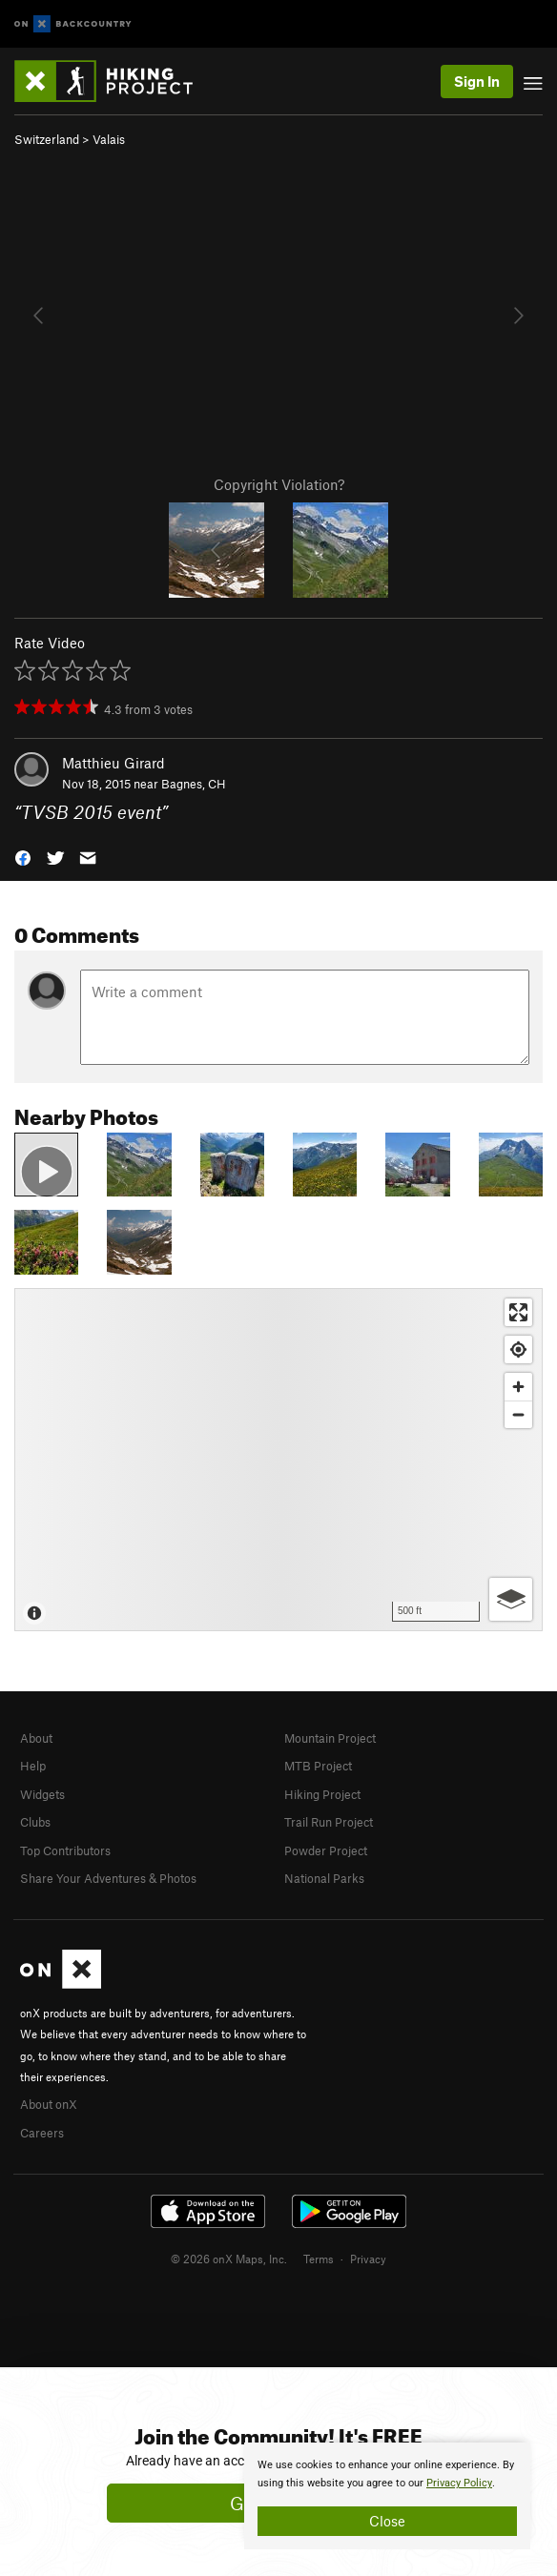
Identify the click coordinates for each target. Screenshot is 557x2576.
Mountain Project (330, 1738)
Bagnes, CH (193, 783)
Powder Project (325, 1850)
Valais (109, 139)
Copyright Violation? (279, 484)
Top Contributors (65, 1850)
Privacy (368, 2258)
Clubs (35, 1822)
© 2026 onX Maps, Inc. (229, 2258)
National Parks (324, 1878)
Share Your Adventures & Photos (108, 1878)
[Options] (510, 1599)
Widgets (42, 1794)
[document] (387, 2496)
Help (33, 1765)
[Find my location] (518, 1349)
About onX (48, 2104)
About (36, 1738)
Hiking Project (322, 1794)
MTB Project (318, 1765)
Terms (318, 2258)
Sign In (477, 81)
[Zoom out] (518, 1414)
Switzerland (46, 139)
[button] (22, 857)
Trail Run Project (328, 1822)
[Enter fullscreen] (518, 1312)
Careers (42, 2132)
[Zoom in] (518, 1386)
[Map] (278, 1459)
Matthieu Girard (113, 762)
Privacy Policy (459, 2483)
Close (387, 2520)
